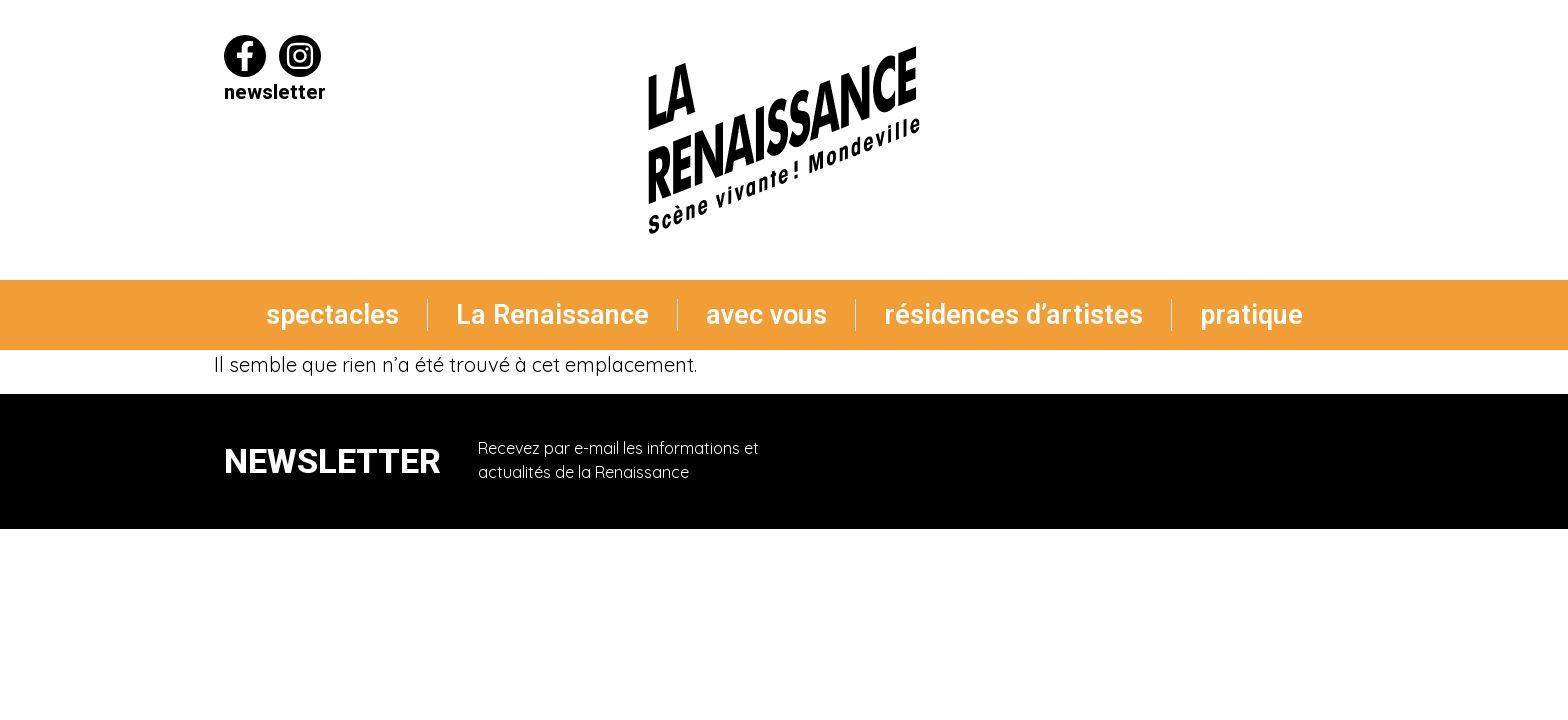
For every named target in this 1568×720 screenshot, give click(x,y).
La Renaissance (552, 315)
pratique (1251, 315)
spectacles (332, 315)
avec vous (766, 315)
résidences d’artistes (1013, 315)
